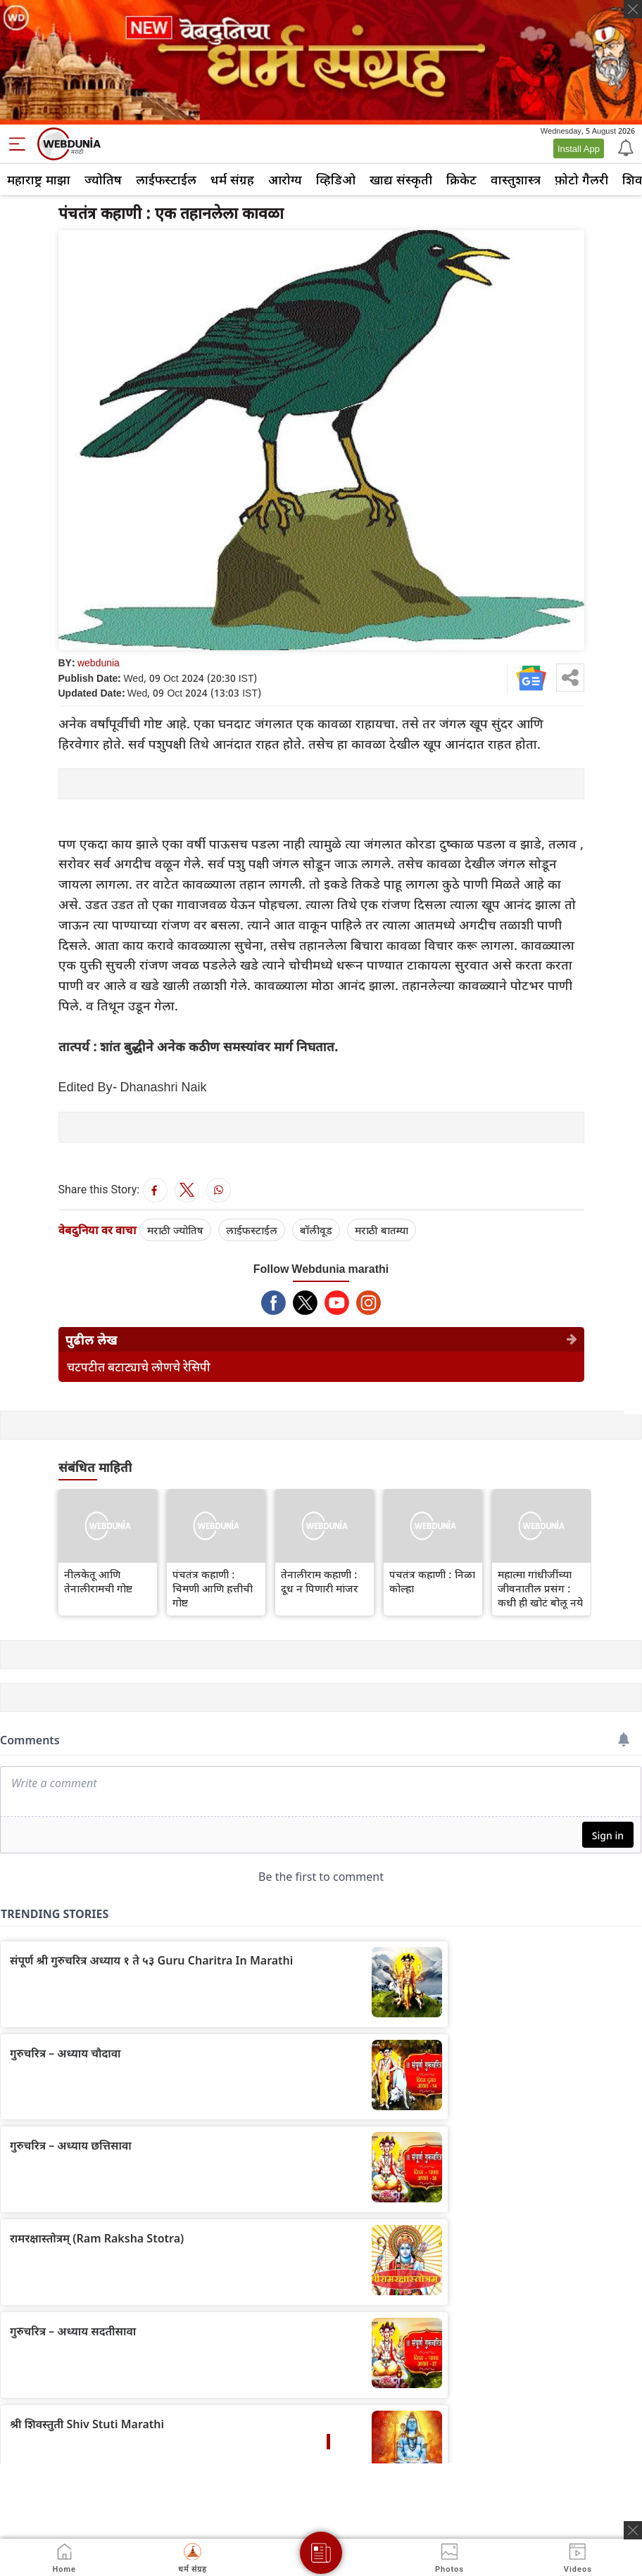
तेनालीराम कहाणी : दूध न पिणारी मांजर (319, 1581)
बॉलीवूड (316, 1230)
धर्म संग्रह (232, 179)
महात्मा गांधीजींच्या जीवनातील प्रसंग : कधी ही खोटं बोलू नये (540, 1588)
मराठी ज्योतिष (175, 1230)
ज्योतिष (103, 179)
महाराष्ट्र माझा (38, 179)
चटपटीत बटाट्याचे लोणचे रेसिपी (138, 1367)
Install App (579, 148)
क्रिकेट (461, 179)
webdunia (98, 662)
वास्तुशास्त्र (516, 179)
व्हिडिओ (335, 179)
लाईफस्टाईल (166, 179)
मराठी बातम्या (381, 1230)
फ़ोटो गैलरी (581, 179)
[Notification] (624, 147)
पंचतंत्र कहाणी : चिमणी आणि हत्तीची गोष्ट (212, 1588)
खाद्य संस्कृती (401, 179)
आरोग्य (285, 179)
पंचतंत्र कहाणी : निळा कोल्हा (432, 1581)
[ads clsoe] (633, 2530)
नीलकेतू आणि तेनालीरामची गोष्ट (98, 1581)
